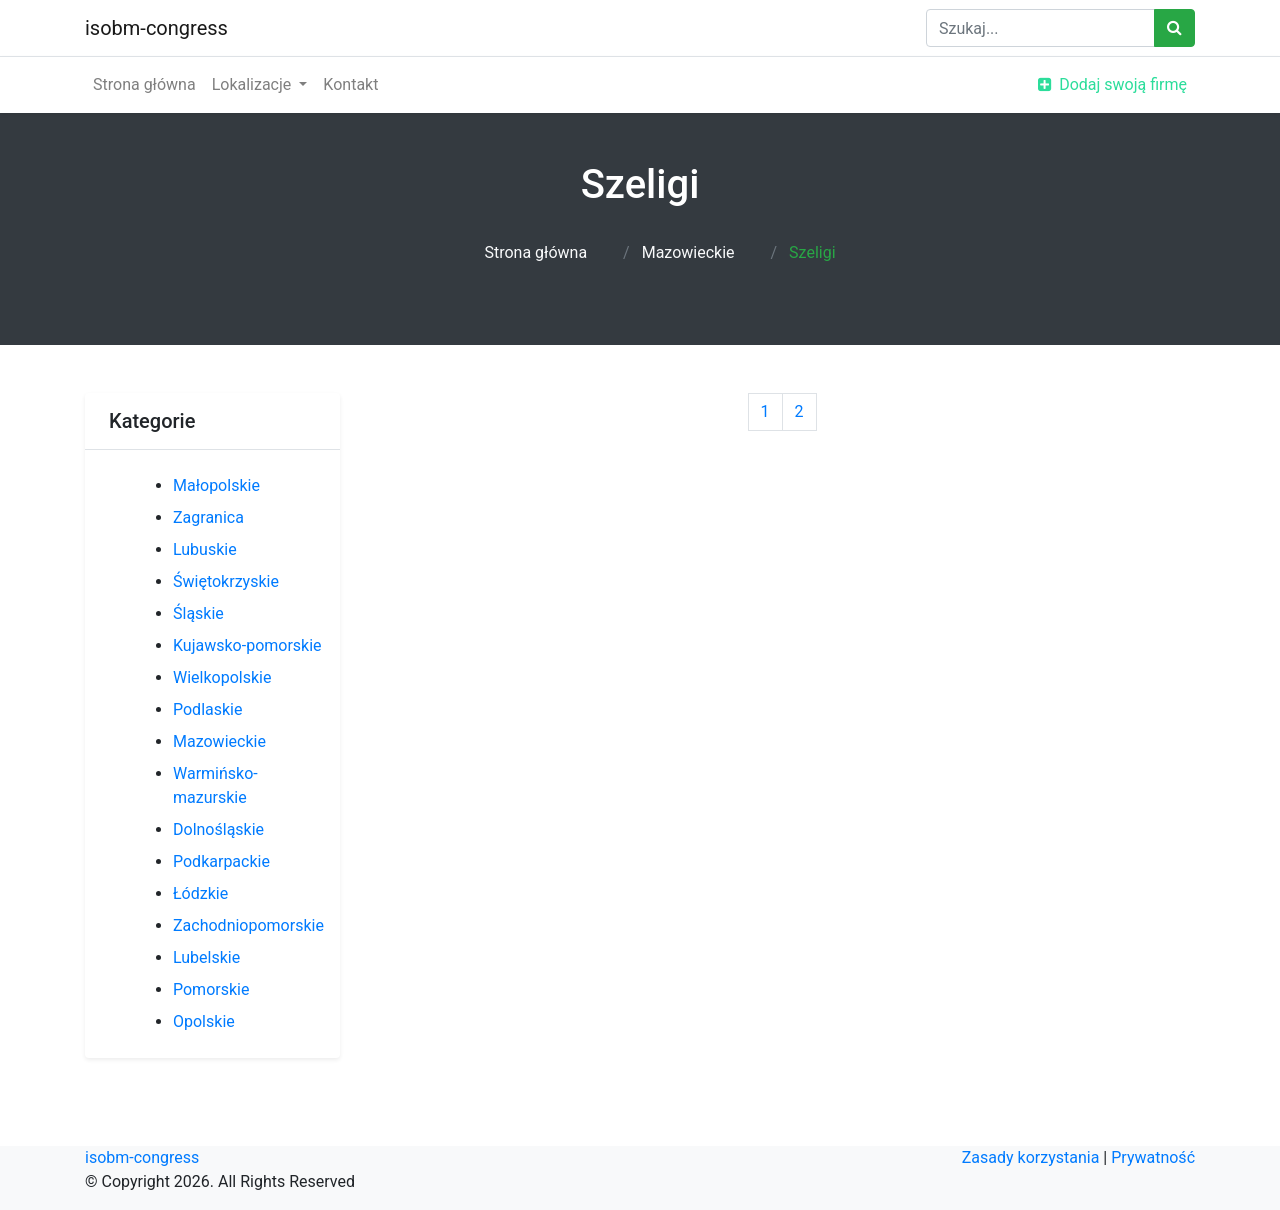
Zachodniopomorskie (248, 925)
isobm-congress (156, 28)
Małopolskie (216, 485)
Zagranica (208, 517)
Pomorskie (211, 989)
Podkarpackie (221, 861)
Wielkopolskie (222, 677)
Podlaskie (207, 709)
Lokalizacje (254, 84)
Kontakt (350, 84)
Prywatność (1153, 1157)
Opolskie (204, 1021)
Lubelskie (206, 957)
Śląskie (198, 613)
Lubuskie (205, 549)
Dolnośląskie (218, 829)
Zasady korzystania (1031, 1157)
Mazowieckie (688, 252)
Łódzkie (200, 893)
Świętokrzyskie (226, 581)
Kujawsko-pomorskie (247, 645)
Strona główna (144, 84)
